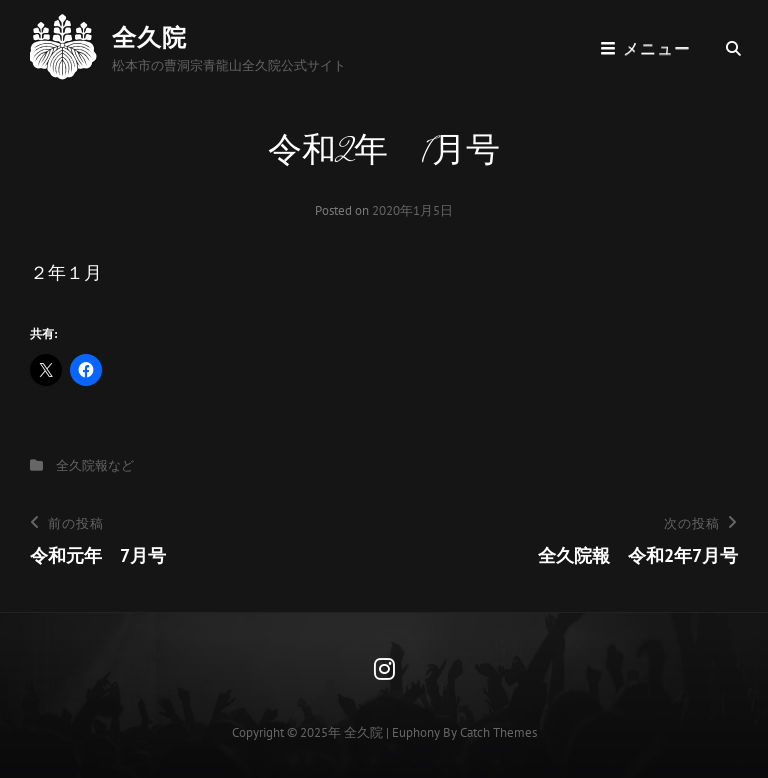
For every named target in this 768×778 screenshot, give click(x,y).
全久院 (149, 37)
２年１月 (66, 272)
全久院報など (95, 465)
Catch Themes (498, 732)
